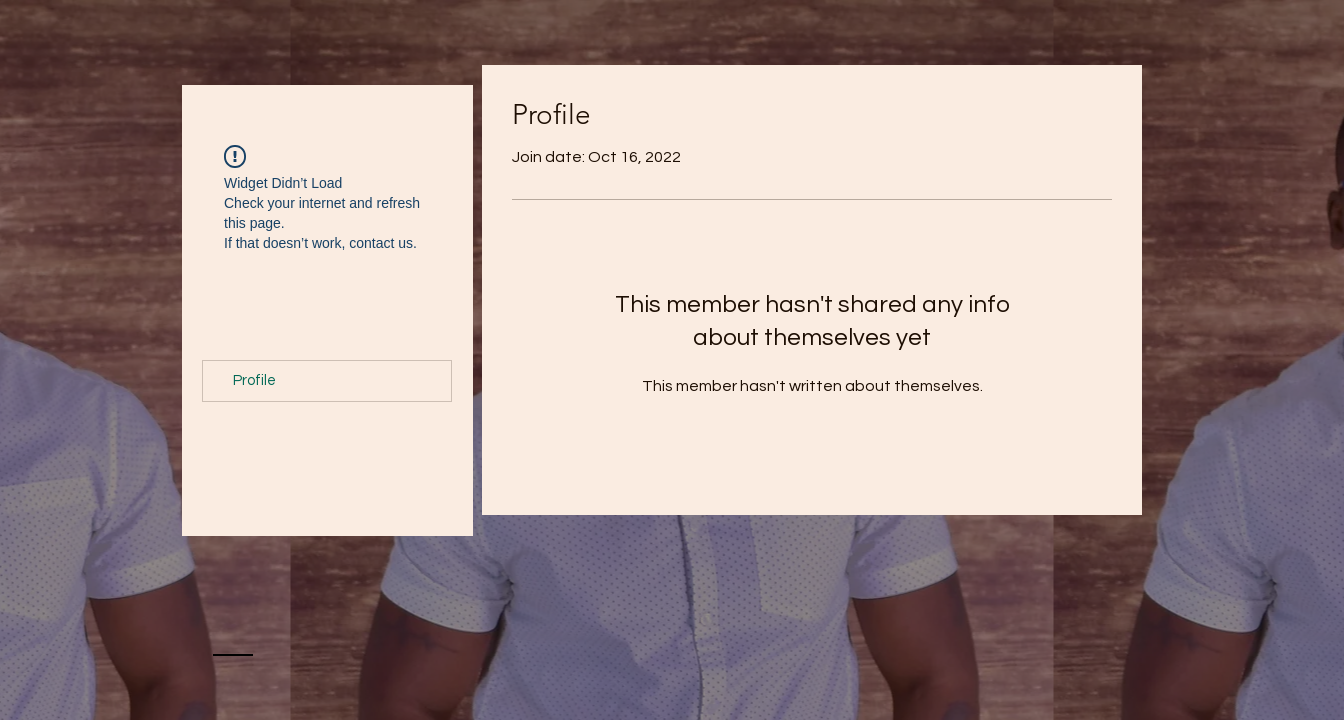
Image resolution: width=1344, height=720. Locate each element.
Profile (254, 380)
